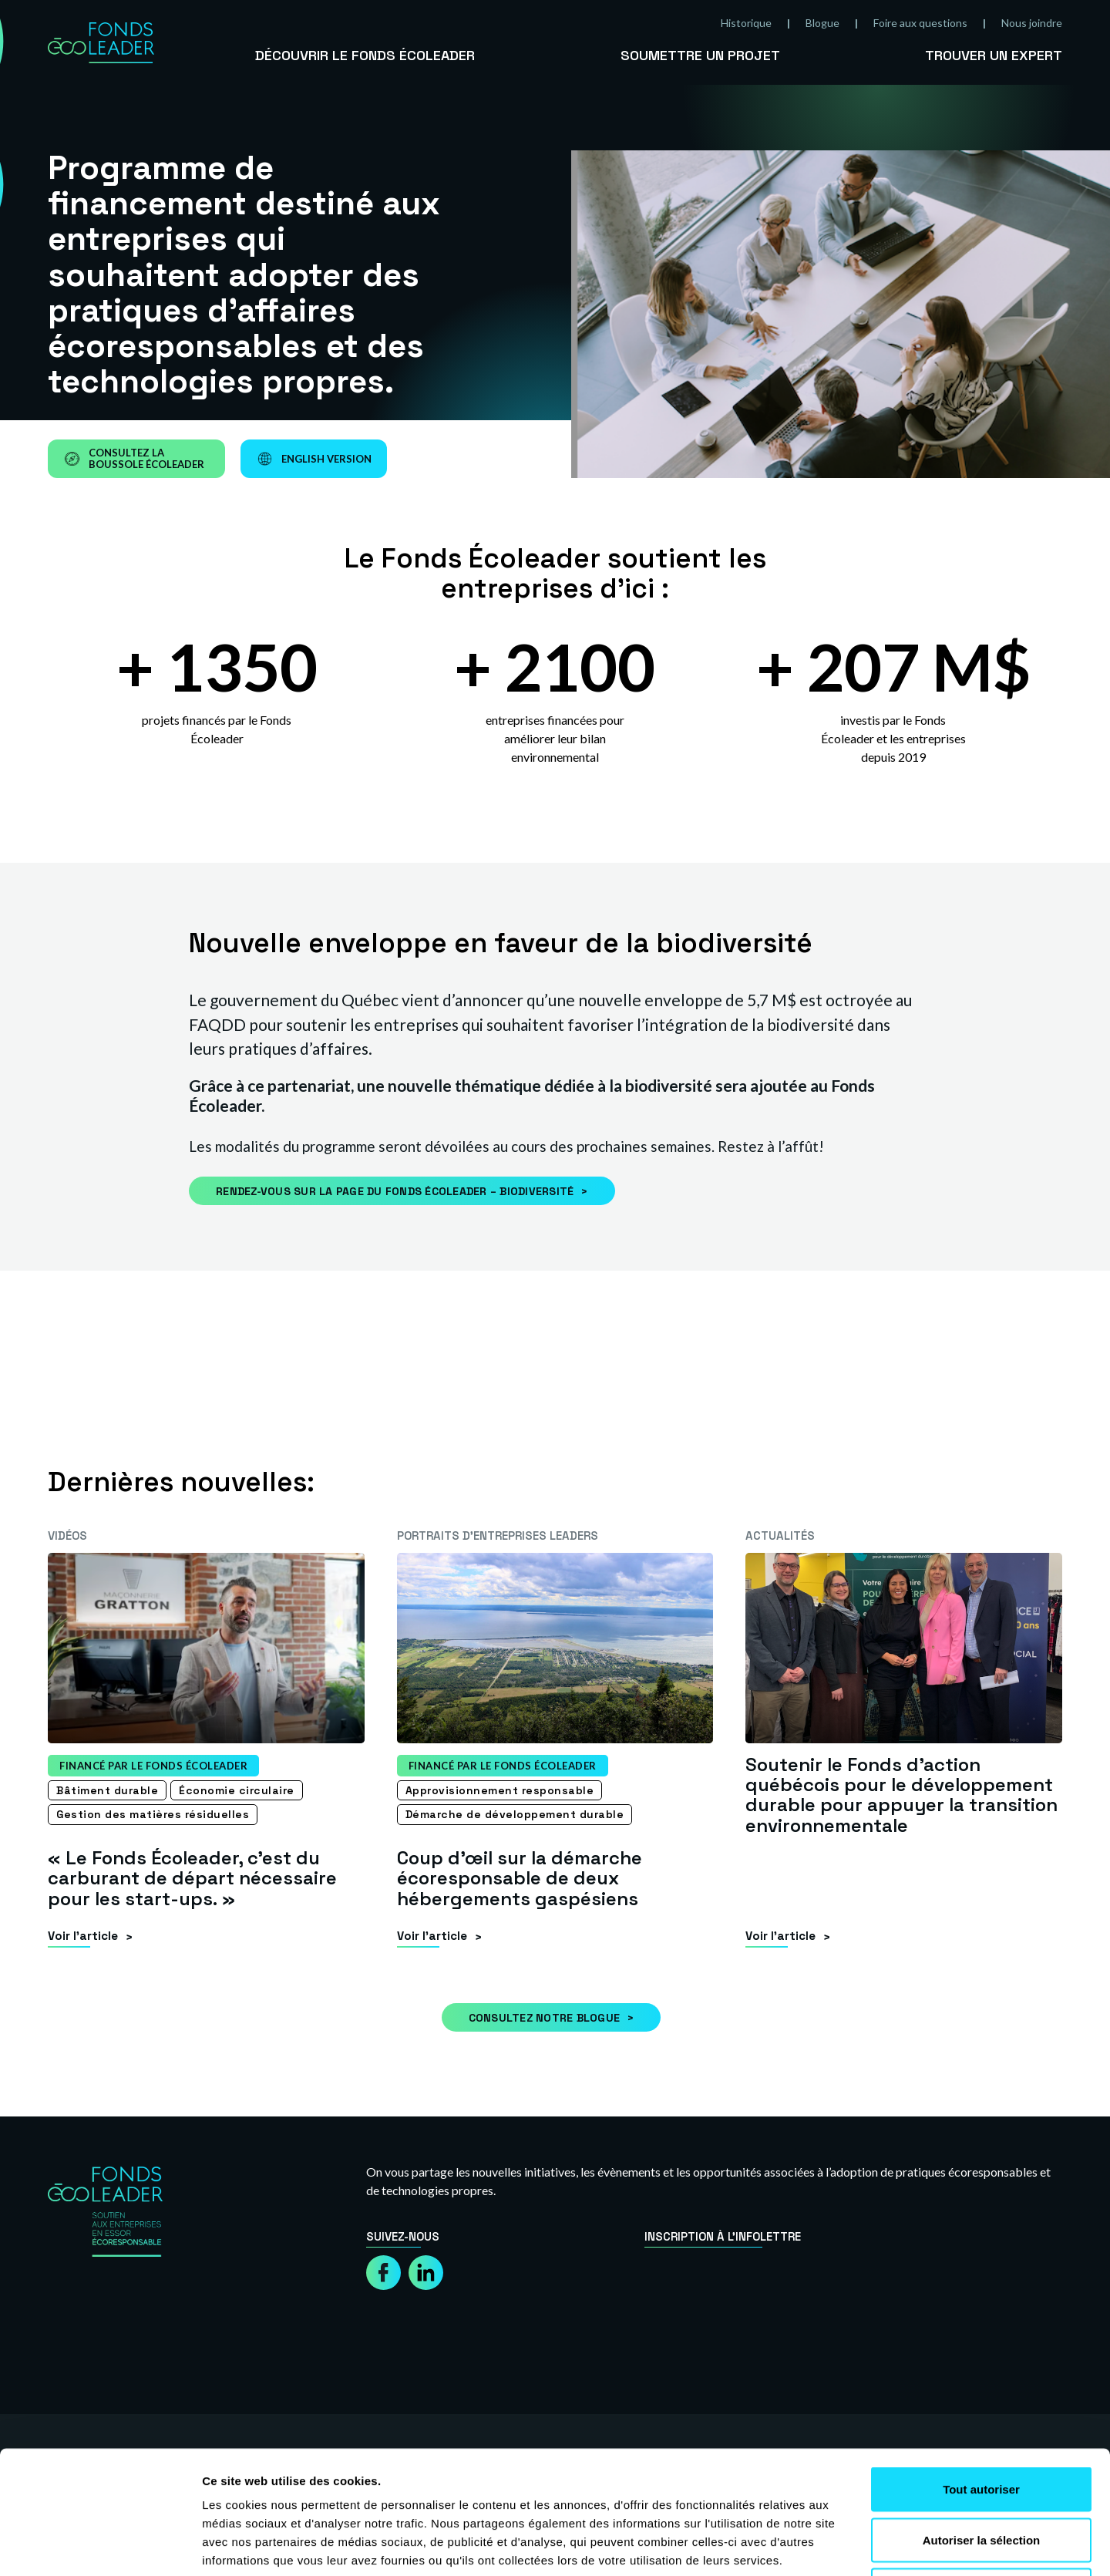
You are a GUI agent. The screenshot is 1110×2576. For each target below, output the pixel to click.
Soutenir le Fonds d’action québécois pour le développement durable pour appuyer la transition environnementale (901, 1795)
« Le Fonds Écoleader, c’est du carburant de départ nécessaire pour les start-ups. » (192, 1878)
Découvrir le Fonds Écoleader (365, 55)
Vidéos (67, 1535)
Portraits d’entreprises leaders (497, 1535)
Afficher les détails (849, 2545)
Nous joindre (1031, 22)
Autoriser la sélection (982, 2424)
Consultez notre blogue (545, 2018)
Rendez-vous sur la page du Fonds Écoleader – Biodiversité (395, 1191)
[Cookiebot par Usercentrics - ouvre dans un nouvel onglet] (99, 2545)
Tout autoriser (981, 2373)
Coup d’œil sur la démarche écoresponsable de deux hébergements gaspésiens (519, 1878)
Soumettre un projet (700, 55)
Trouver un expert (993, 55)
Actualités (780, 1535)
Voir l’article (83, 1935)
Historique (746, 22)
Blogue (822, 22)
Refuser (981, 2474)
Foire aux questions (920, 22)
